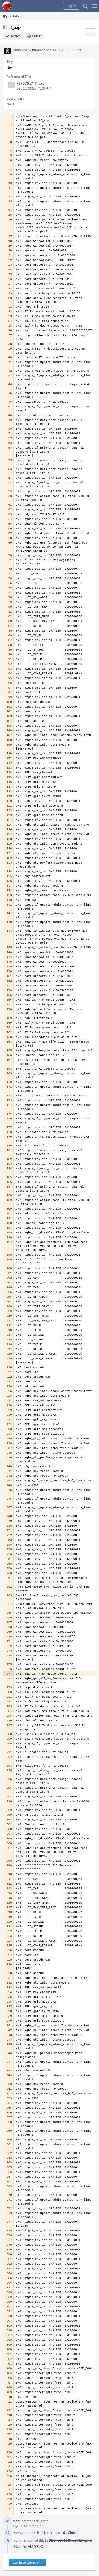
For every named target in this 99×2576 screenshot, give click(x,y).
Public (37, 36)
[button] (94, 6)
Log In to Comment (27, 2562)
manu (36, 50)
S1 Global (70, 2532)
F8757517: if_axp (30, 83)
